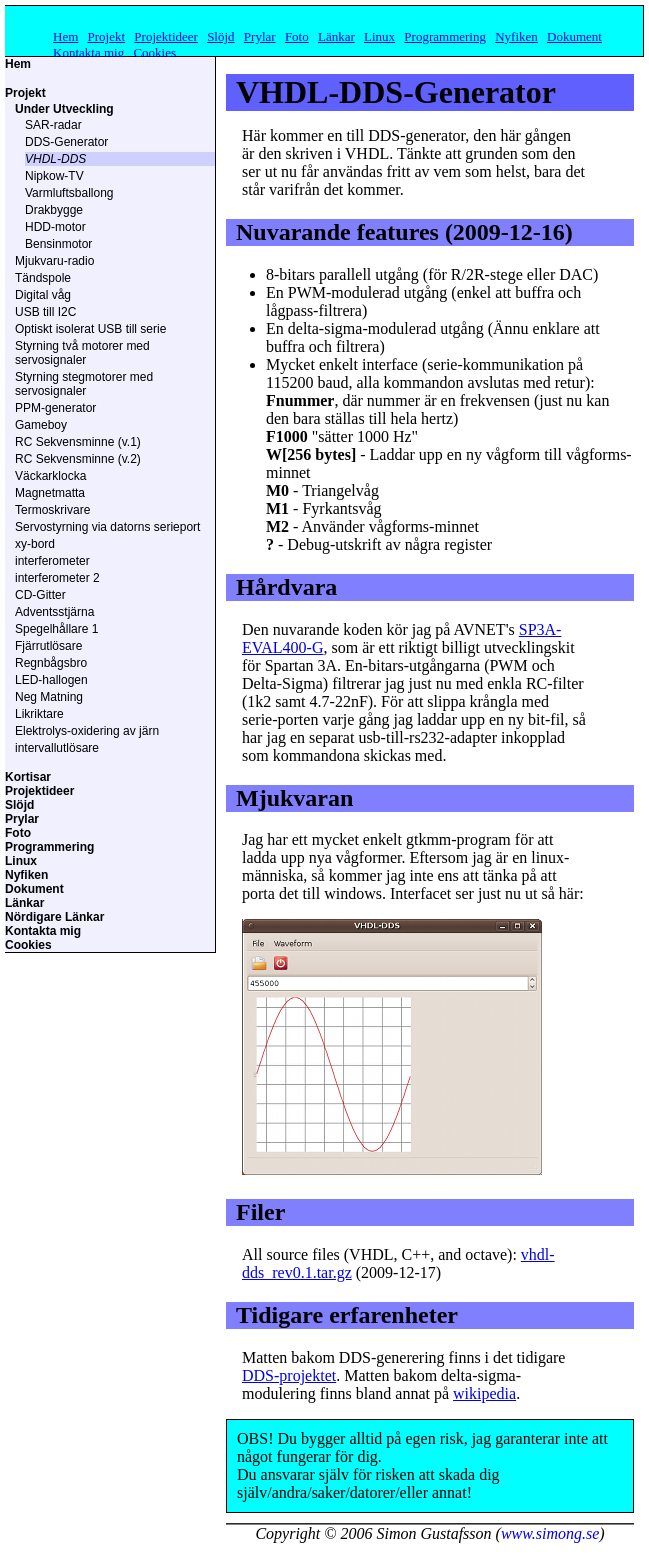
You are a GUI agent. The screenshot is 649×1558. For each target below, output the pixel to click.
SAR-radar (53, 125)
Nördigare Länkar (54, 917)
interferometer (52, 561)
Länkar (336, 36)
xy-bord (35, 544)
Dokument (574, 36)
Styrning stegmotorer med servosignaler (84, 384)
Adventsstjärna (54, 612)
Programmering (445, 36)
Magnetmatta (50, 493)
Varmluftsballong (69, 193)
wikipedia (484, 1393)
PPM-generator (55, 408)
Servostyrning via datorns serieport (107, 527)
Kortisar (28, 777)
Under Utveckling (64, 109)
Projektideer (166, 36)
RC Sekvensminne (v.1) (78, 442)
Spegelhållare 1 (56, 629)
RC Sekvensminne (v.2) (78, 459)
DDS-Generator (66, 142)
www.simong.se (550, 1533)
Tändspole (43, 278)
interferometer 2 (57, 578)
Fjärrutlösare (48, 646)
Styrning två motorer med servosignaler (82, 353)
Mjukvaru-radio (54, 261)
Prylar (260, 36)
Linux (379, 36)
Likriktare (39, 714)
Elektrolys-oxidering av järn (87, 731)
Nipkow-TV (54, 176)
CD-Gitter (40, 595)
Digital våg (43, 295)
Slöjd (220, 36)
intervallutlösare (57, 748)
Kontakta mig (88, 52)
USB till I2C (45, 312)
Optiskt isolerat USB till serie (90, 329)
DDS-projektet (289, 1375)
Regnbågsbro (51, 663)
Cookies (154, 52)
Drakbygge (54, 210)
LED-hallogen (51, 680)
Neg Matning (49, 697)
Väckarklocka (50, 476)
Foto (297, 36)
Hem (65, 36)
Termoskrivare (52, 510)
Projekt (107, 36)
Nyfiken (516, 36)
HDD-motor (55, 227)
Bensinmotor (58, 244)
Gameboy (41, 425)
